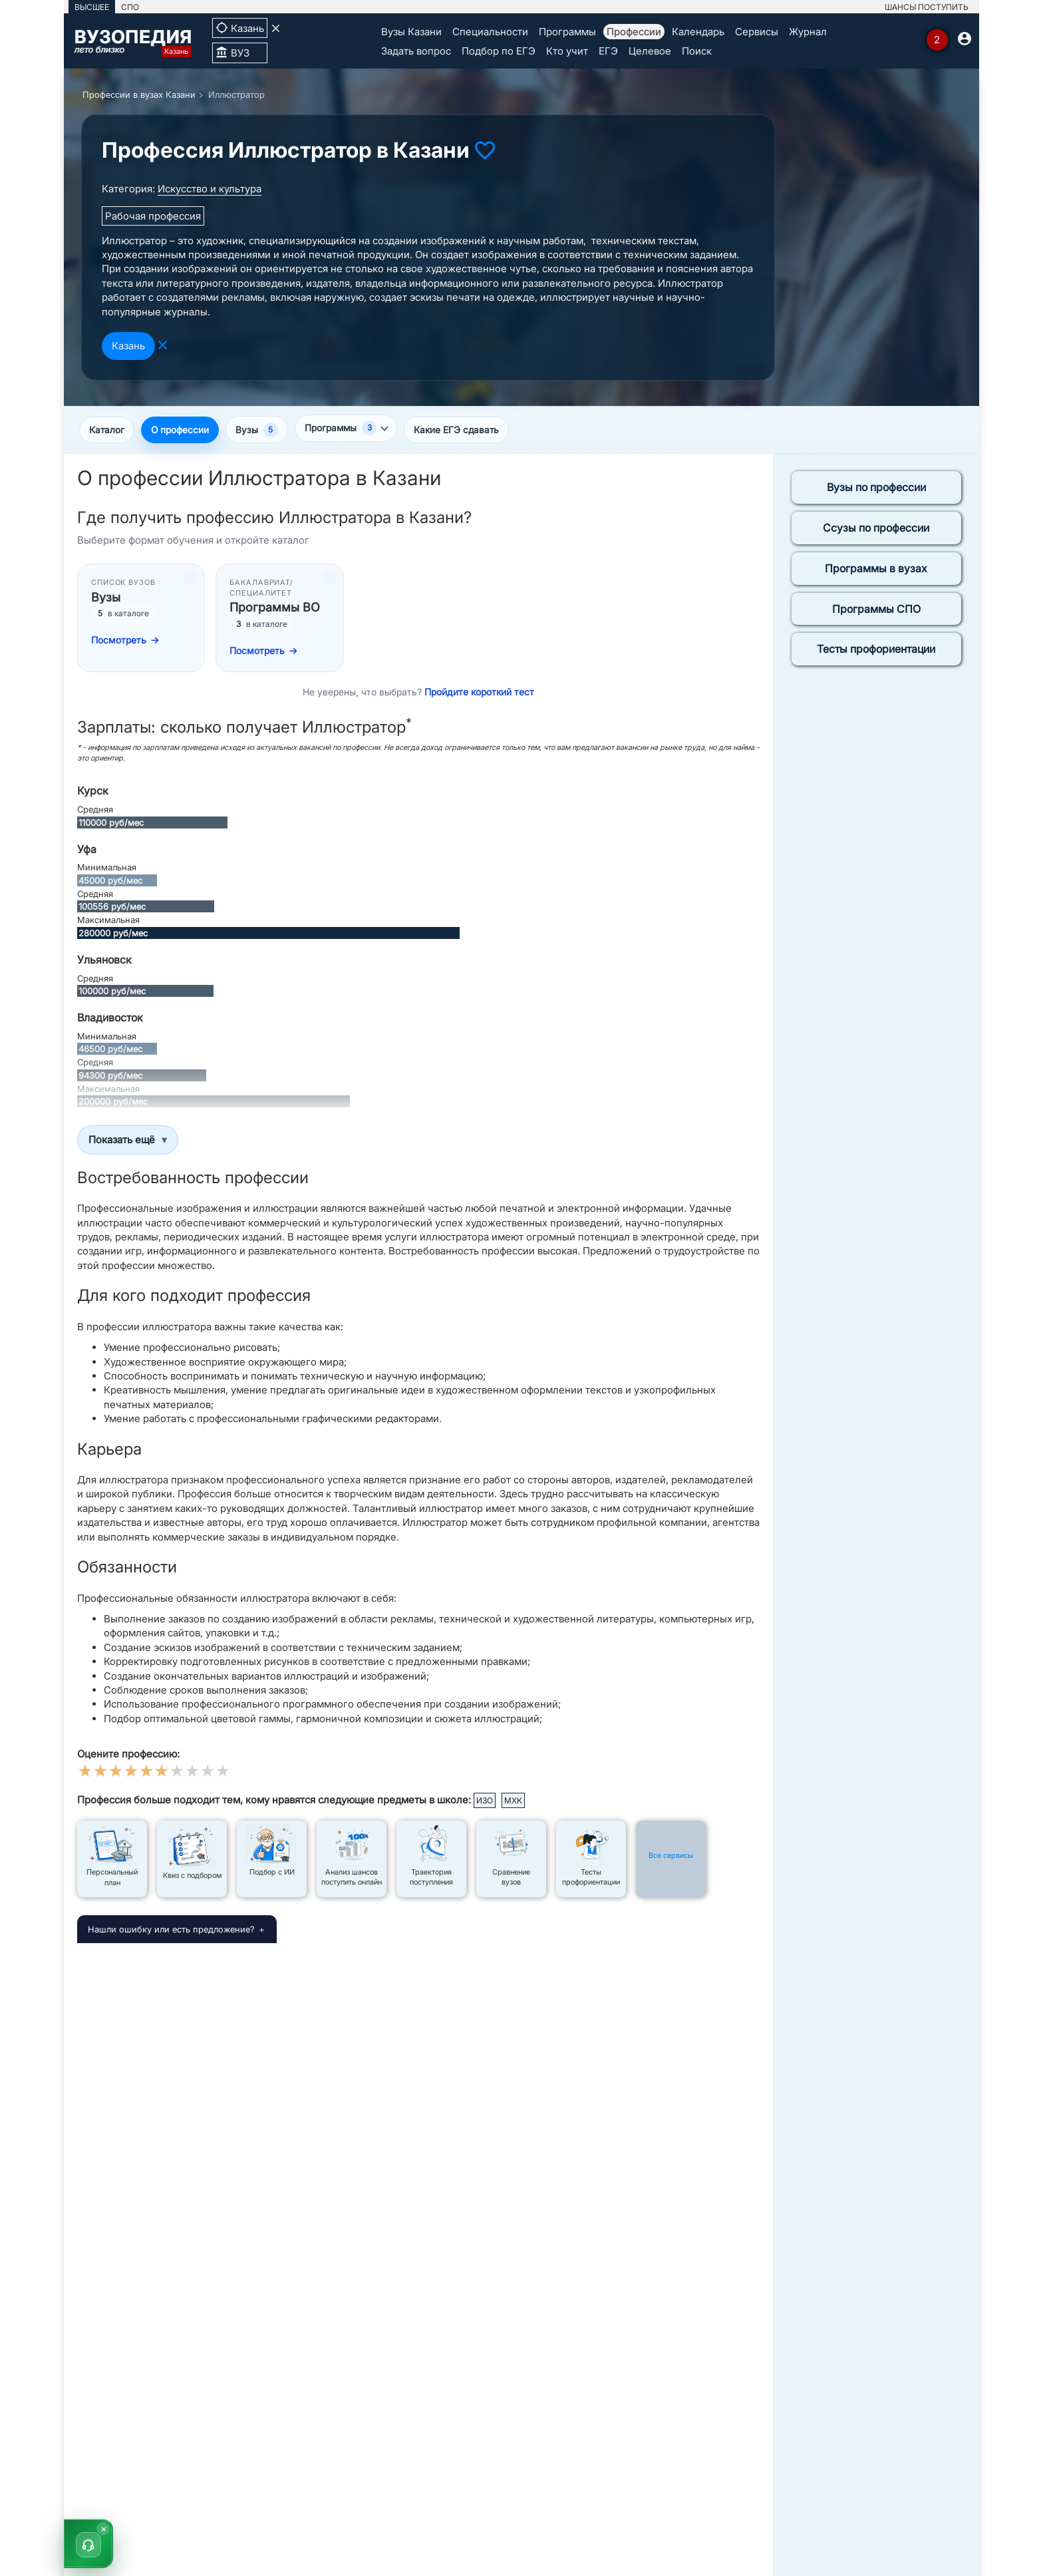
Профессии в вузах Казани (139, 94)
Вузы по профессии (876, 489)
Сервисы (756, 31)
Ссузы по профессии (876, 529)
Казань (128, 345)
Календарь (698, 31)
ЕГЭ (608, 51)
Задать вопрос (416, 51)
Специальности (490, 31)
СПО (130, 7)
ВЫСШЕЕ (91, 7)
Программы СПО (876, 610)
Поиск (697, 51)
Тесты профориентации (876, 650)
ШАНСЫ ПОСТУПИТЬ (926, 7)
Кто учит (567, 51)
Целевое (650, 51)
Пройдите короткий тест (479, 693)
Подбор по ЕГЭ (498, 51)
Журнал (808, 31)
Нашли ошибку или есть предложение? (171, 1930)
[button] (88, 2543)
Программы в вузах (876, 569)
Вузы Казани (411, 31)
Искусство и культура (209, 188)
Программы (567, 31)
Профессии (634, 31)
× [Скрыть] (103, 2528)
